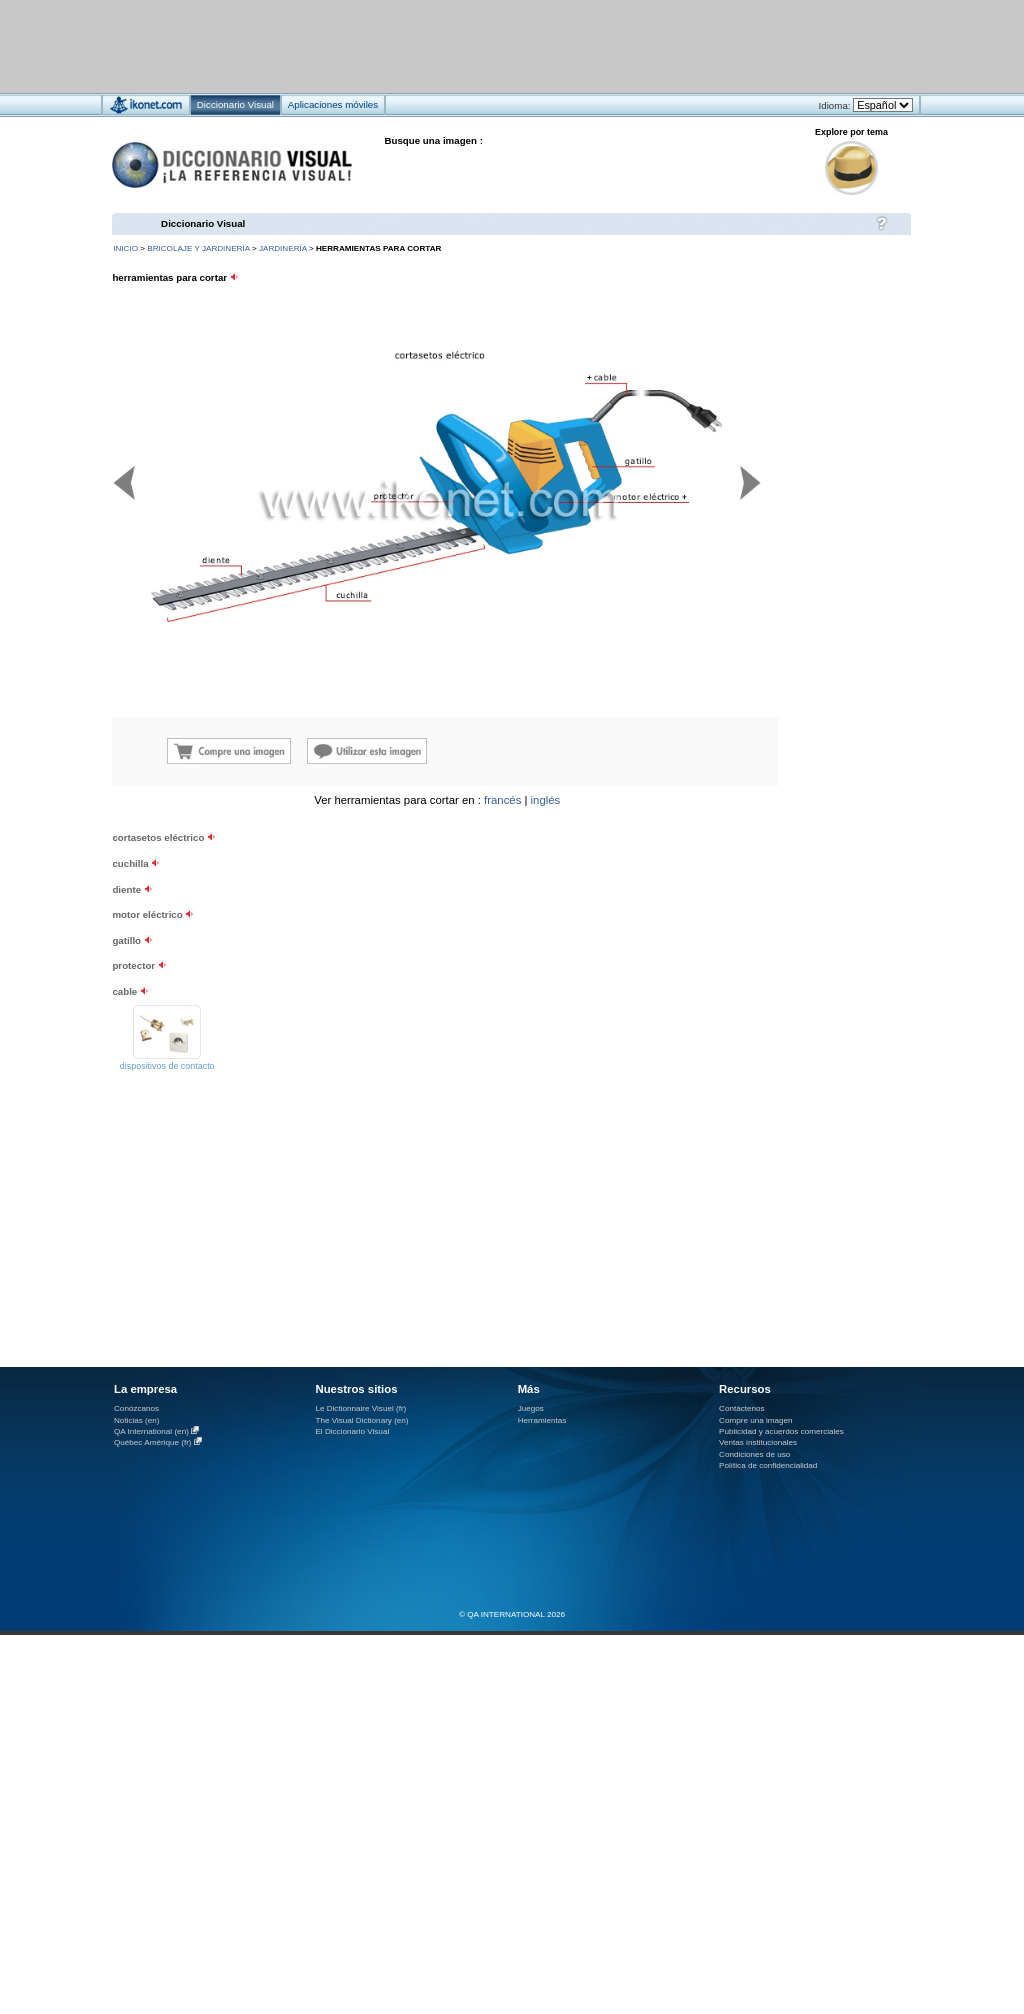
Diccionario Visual (203, 223)
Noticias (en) (137, 1420)
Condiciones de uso (754, 1454)
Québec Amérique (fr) (153, 1442)
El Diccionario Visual (352, 1431)
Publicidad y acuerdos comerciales (781, 1431)
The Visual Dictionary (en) (361, 1420)
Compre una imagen (755, 1420)
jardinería (283, 248)
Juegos (531, 1408)
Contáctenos (742, 1408)
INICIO (125, 248)
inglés (546, 800)
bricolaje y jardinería (198, 248)
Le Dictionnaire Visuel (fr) (360, 1408)
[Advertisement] (248, 970)
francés (502, 800)
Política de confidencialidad (768, 1465)
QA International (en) (151, 1431)
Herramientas (542, 1420)
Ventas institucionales (758, 1442)
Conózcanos (136, 1408)
